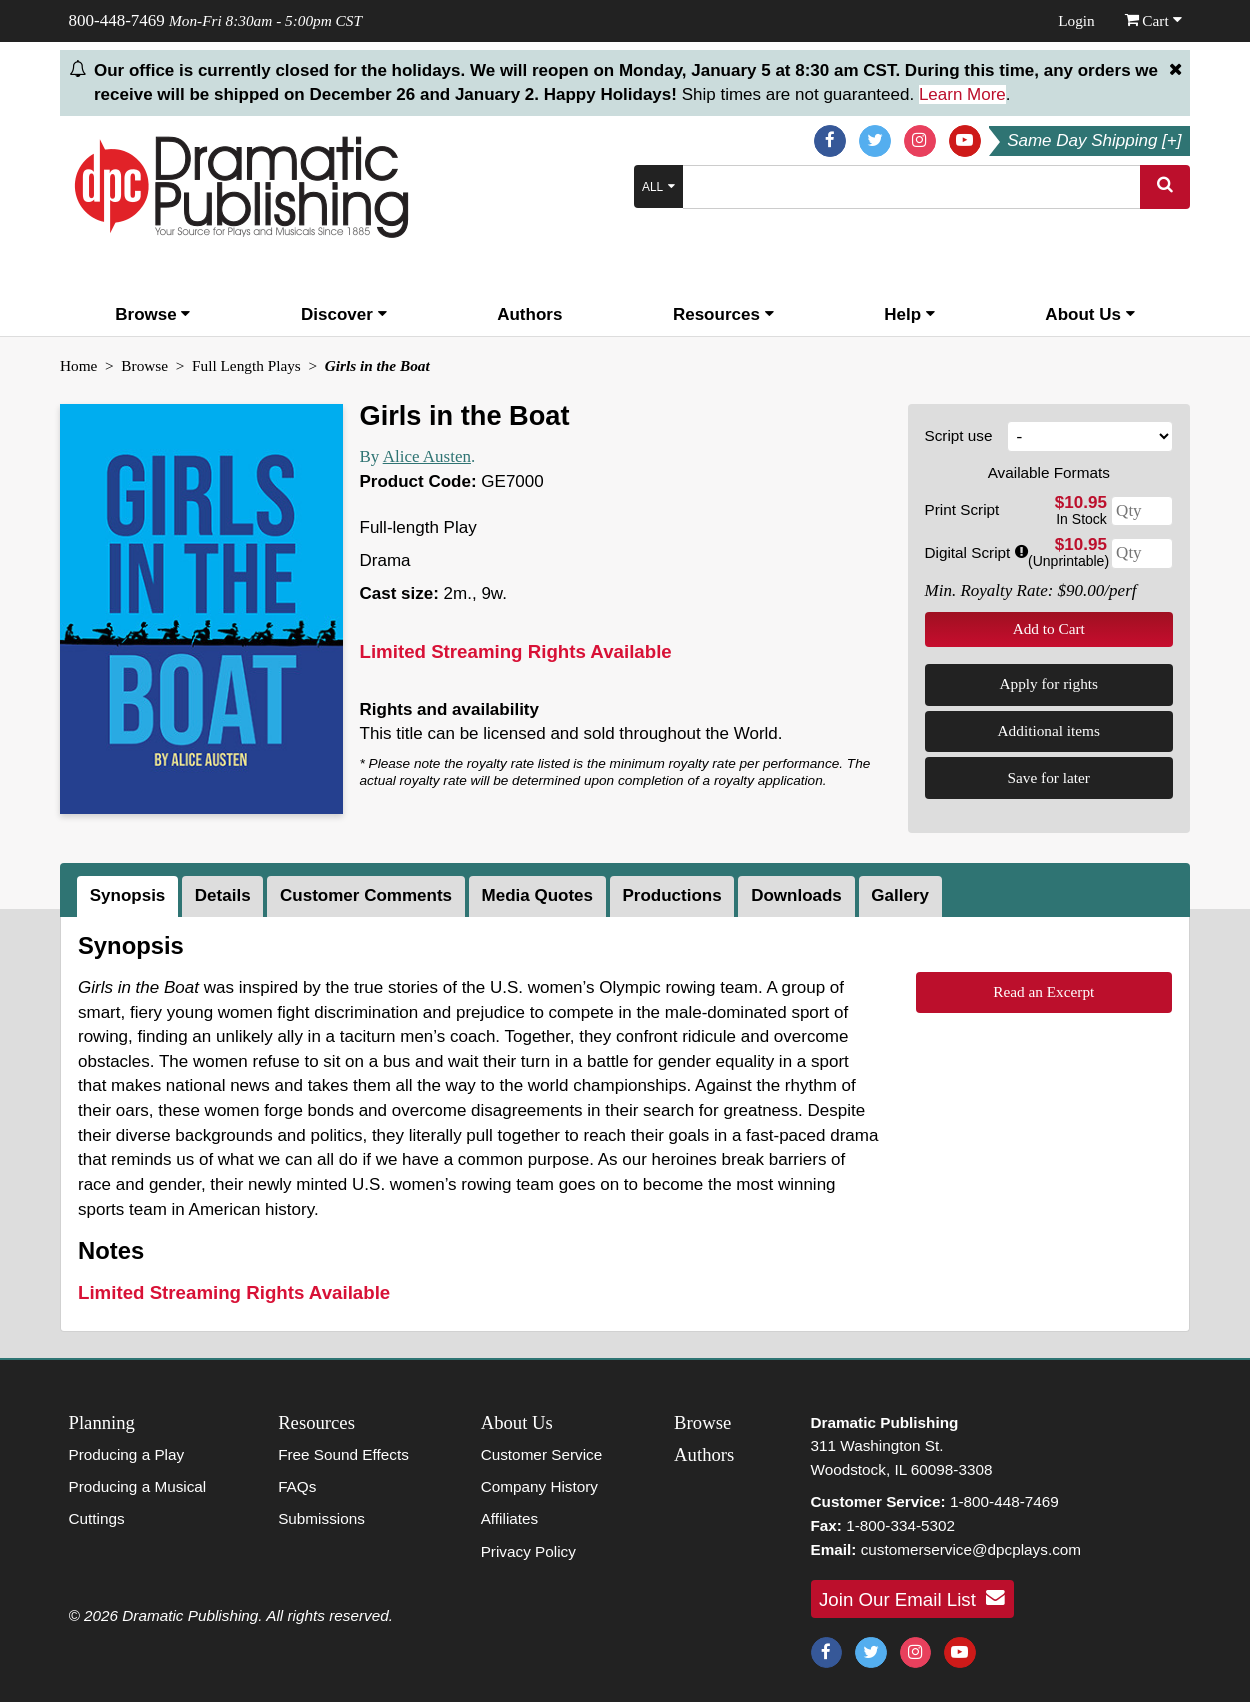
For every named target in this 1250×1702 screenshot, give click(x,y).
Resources (723, 314)
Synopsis (128, 895)
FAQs (297, 1486)
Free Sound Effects (343, 1454)
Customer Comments (366, 895)
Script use (959, 435)
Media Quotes (537, 895)
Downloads (796, 895)
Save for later (1049, 777)
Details (223, 895)
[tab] (129, 897)
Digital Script (976, 552)
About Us (1089, 314)
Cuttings (97, 1518)
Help (909, 314)
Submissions (321, 1518)
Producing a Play (127, 1454)
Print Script (962, 509)
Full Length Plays (246, 365)
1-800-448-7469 (1004, 1501)
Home (78, 365)
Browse (152, 314)
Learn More (962, 94)
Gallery (900, 895)
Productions (671, 895)
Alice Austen (427, 456)
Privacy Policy (528, 1551)
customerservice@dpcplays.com (971, 1549)
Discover (344, 314)
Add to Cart (1049, 628)
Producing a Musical (138, 1486)
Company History (539, 1486)
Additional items (1049, 730)
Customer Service (542, 1454)
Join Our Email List (912, 1598)
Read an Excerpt (1043, 991)
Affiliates (510, 1518)
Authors (529, 314)
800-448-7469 (117, 20)
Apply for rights (1048, 683)
